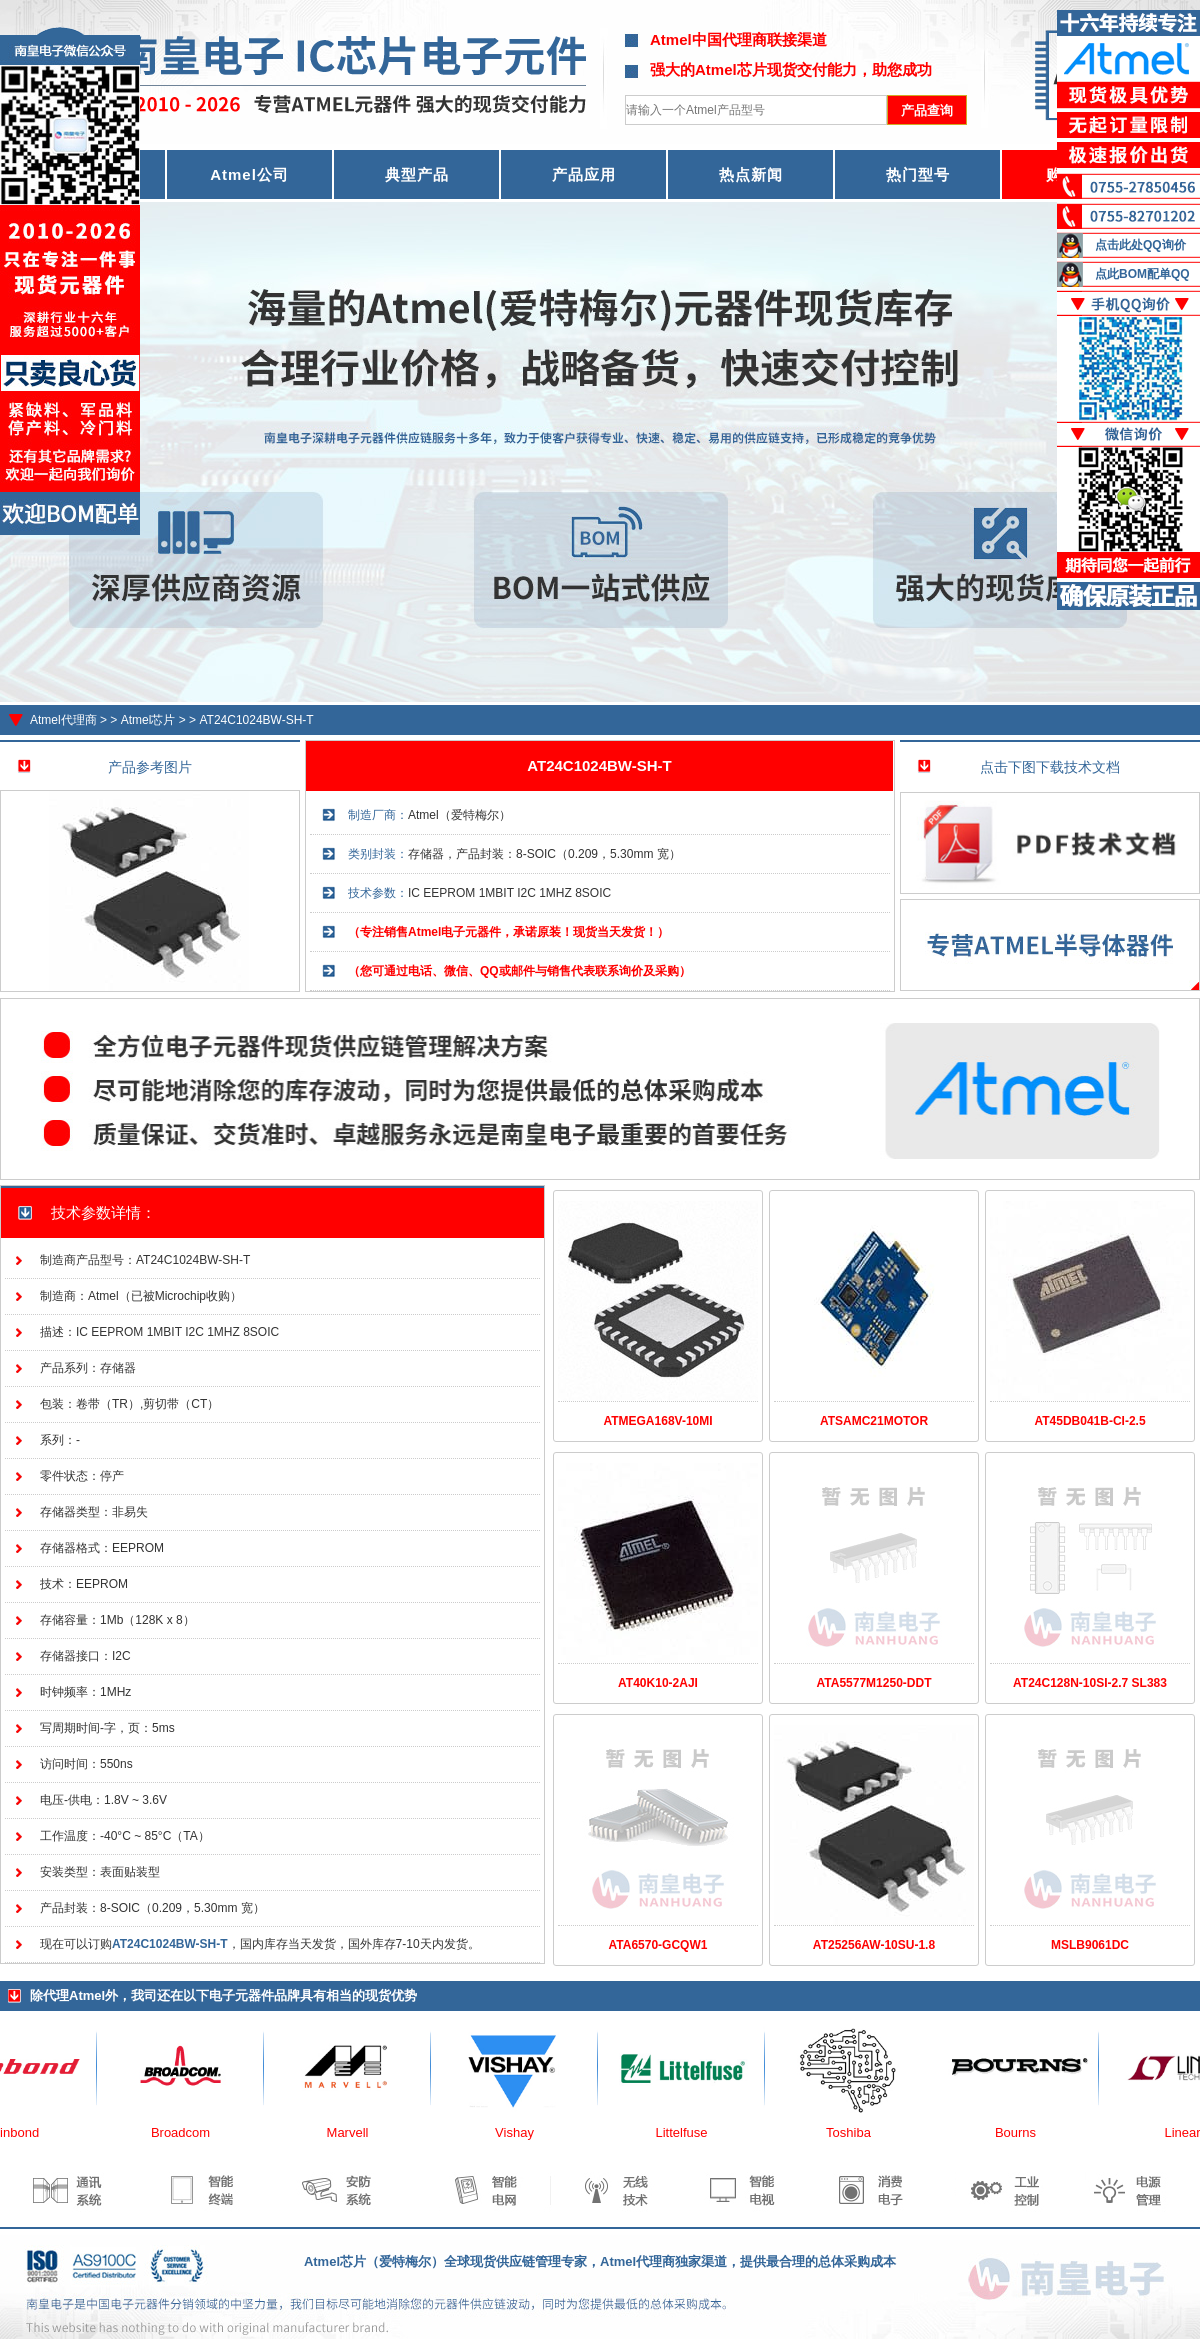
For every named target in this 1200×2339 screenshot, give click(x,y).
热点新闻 (751, 174)
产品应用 (584, 174)
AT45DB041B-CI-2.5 (1089, 1421)
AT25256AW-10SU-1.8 (874, 1945)
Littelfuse (692, 2132)
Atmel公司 (249, 174)
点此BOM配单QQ (1142, 274)
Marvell (359, 2132)
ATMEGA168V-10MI (657, 1421)
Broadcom (191, 2132)
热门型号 (918, 174)
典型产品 (417, 174)
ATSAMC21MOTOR (874, 1421)
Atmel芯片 (148, 720)
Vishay (525, 2132)
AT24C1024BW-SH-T (256, 720)
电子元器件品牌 (254, 1995)
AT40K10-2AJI (658, 1683)
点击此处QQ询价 (1140, 245)
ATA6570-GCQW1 (658, 1945)
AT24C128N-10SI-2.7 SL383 (1090, 1683)
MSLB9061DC (1090, 1945)
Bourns (1026, 2132)
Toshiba (859, 2132)
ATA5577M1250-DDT (874, 1683)
